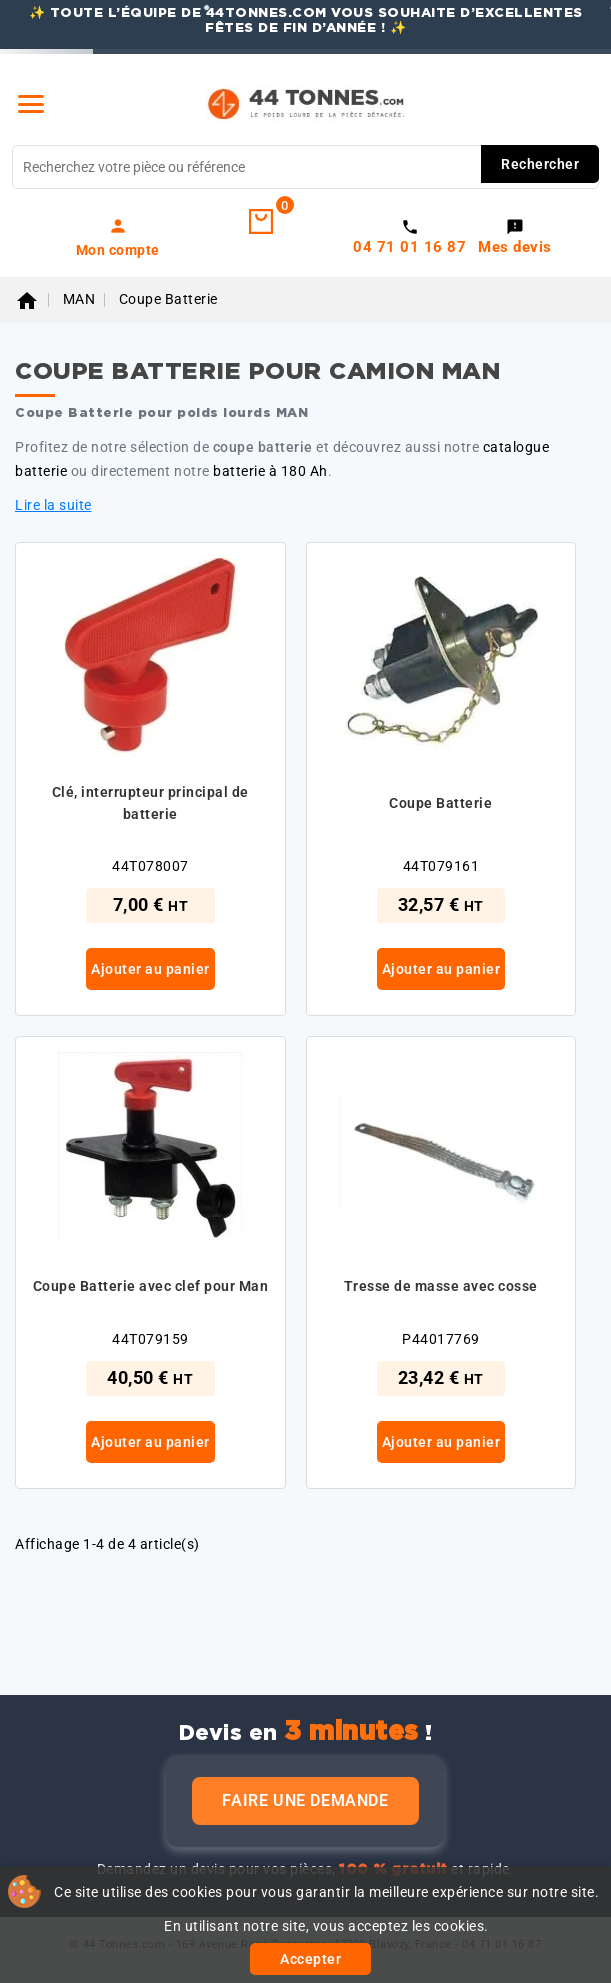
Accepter (310, 1959)
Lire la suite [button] (53, 505)
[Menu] (31, 104)
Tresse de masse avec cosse (441, 1286)
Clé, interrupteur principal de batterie (150, 803)
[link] (118, 237)
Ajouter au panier (150, 969)
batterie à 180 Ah (270, 471)
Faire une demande (305, 1800)
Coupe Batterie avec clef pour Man (151, 1286)
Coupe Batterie (440, 803)
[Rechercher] (305, 167)
